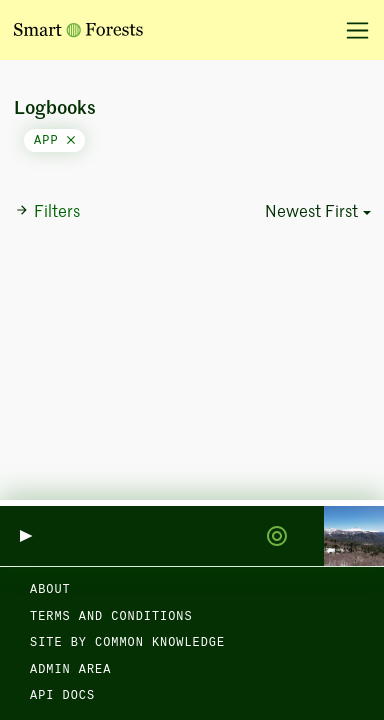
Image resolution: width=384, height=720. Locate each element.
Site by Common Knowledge (127, 643)
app (54, 141)
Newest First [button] (311, 213)
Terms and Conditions (111, 617)
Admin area (70, 670)
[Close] (71, 141)
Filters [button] (47, 212)
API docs (62, 696)
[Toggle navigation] (350, 30)
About (50, 590)
